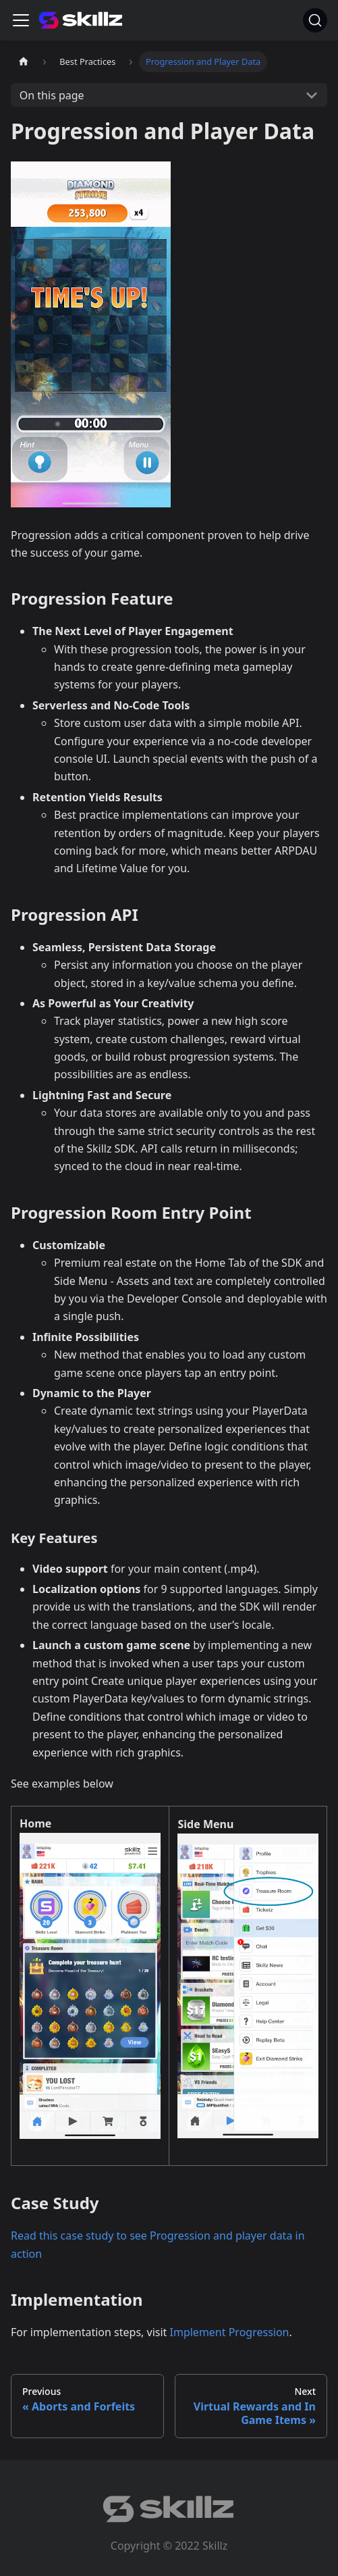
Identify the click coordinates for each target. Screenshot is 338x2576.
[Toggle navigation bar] (21, 20)
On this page (52, 95)
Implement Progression (229, 2332)
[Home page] (23, 61)
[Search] (315, 20)
